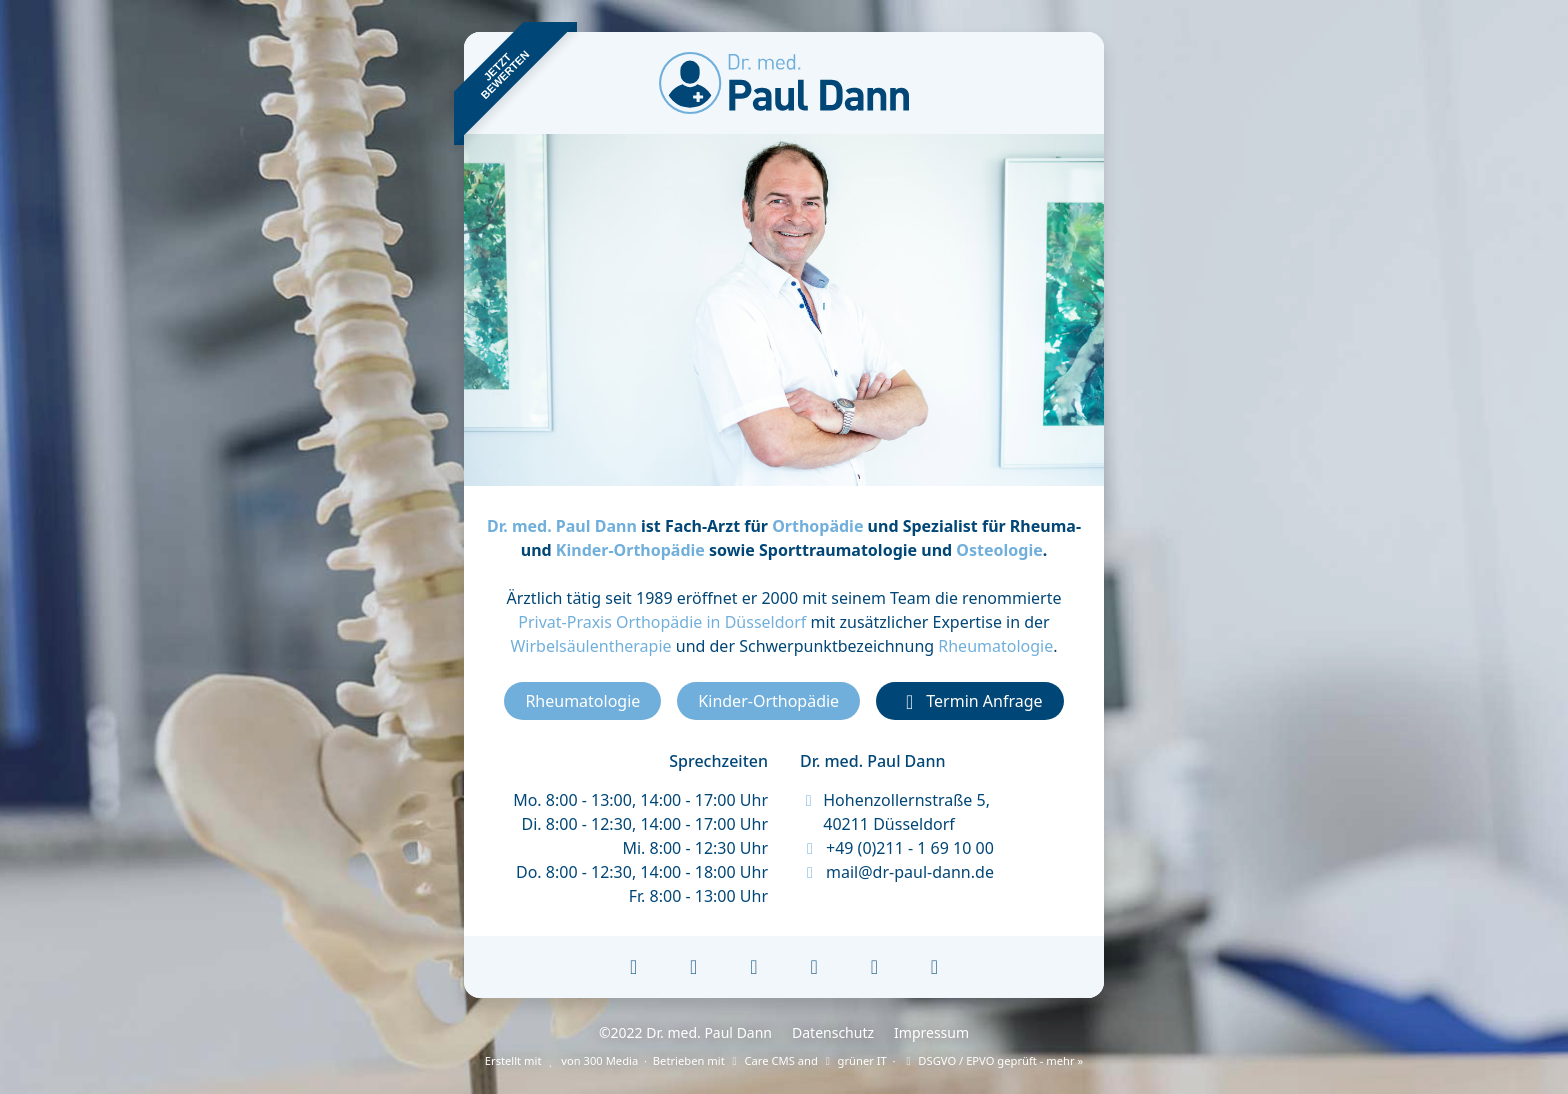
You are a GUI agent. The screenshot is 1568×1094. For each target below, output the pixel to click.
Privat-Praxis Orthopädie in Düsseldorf (662, 622)
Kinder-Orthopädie (630, 550)
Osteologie (999, 550)
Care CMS (761, 1060)
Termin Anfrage (969, 701)
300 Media (611, 1060)
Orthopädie (817, 526)
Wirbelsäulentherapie (590, 646)
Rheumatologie (995, 646)
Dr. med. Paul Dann (562, 526)
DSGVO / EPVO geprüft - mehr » (992, 1060)
